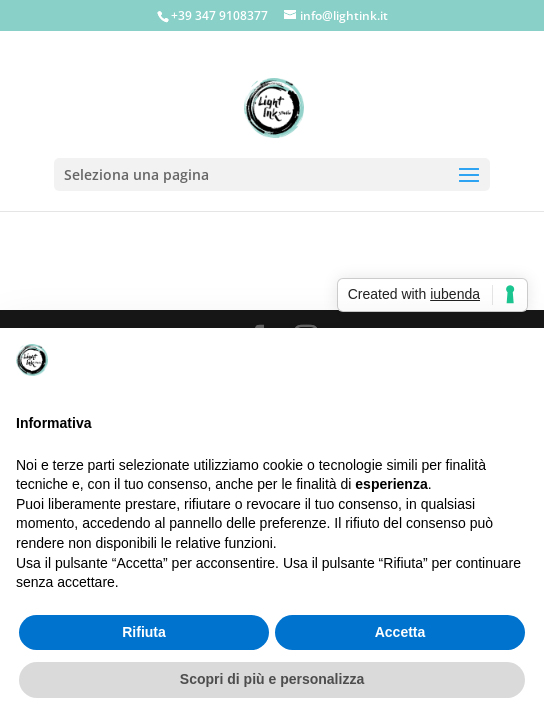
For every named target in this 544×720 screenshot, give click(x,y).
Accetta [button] (400, 632)
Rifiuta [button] (144, 632)
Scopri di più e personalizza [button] (272, 679)
